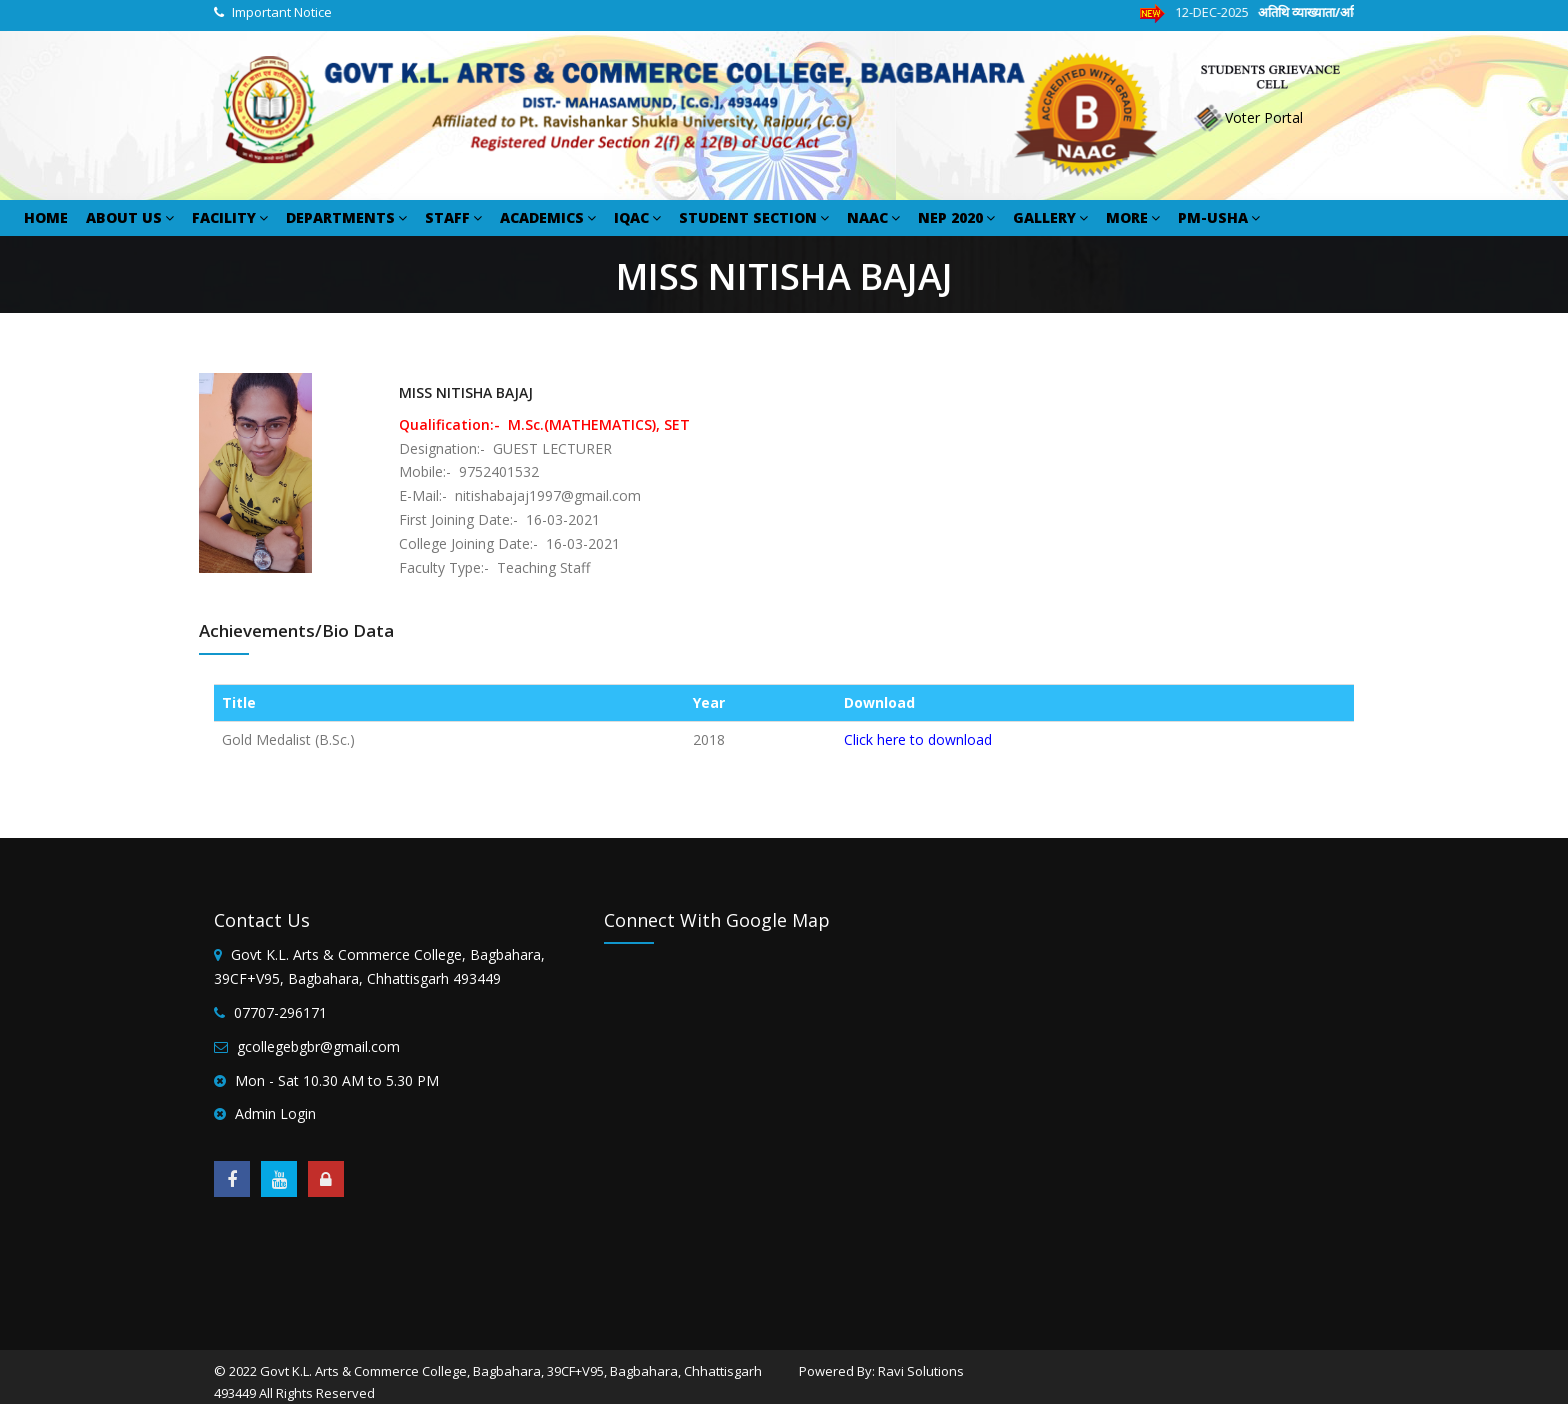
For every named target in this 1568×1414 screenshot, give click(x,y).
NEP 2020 (956, 217)
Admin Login (275, 1113)
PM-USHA (1219, 217)
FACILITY (230, 217)
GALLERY (1050, 217)
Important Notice (282, 12)
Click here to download (918, 739)
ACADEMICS (548, 217)
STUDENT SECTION (754, 217)
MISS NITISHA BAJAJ (466, 392)
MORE (1133, 217)
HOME (46, 217)
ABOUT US (130, 217)
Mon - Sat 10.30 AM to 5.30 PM (337, 1080)
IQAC (637, 217)
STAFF (453, 217)
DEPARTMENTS (346, 217)
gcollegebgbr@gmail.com (318, 1046)
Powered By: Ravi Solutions (881, 1371)
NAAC (873, 217)
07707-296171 (280, 1012)
